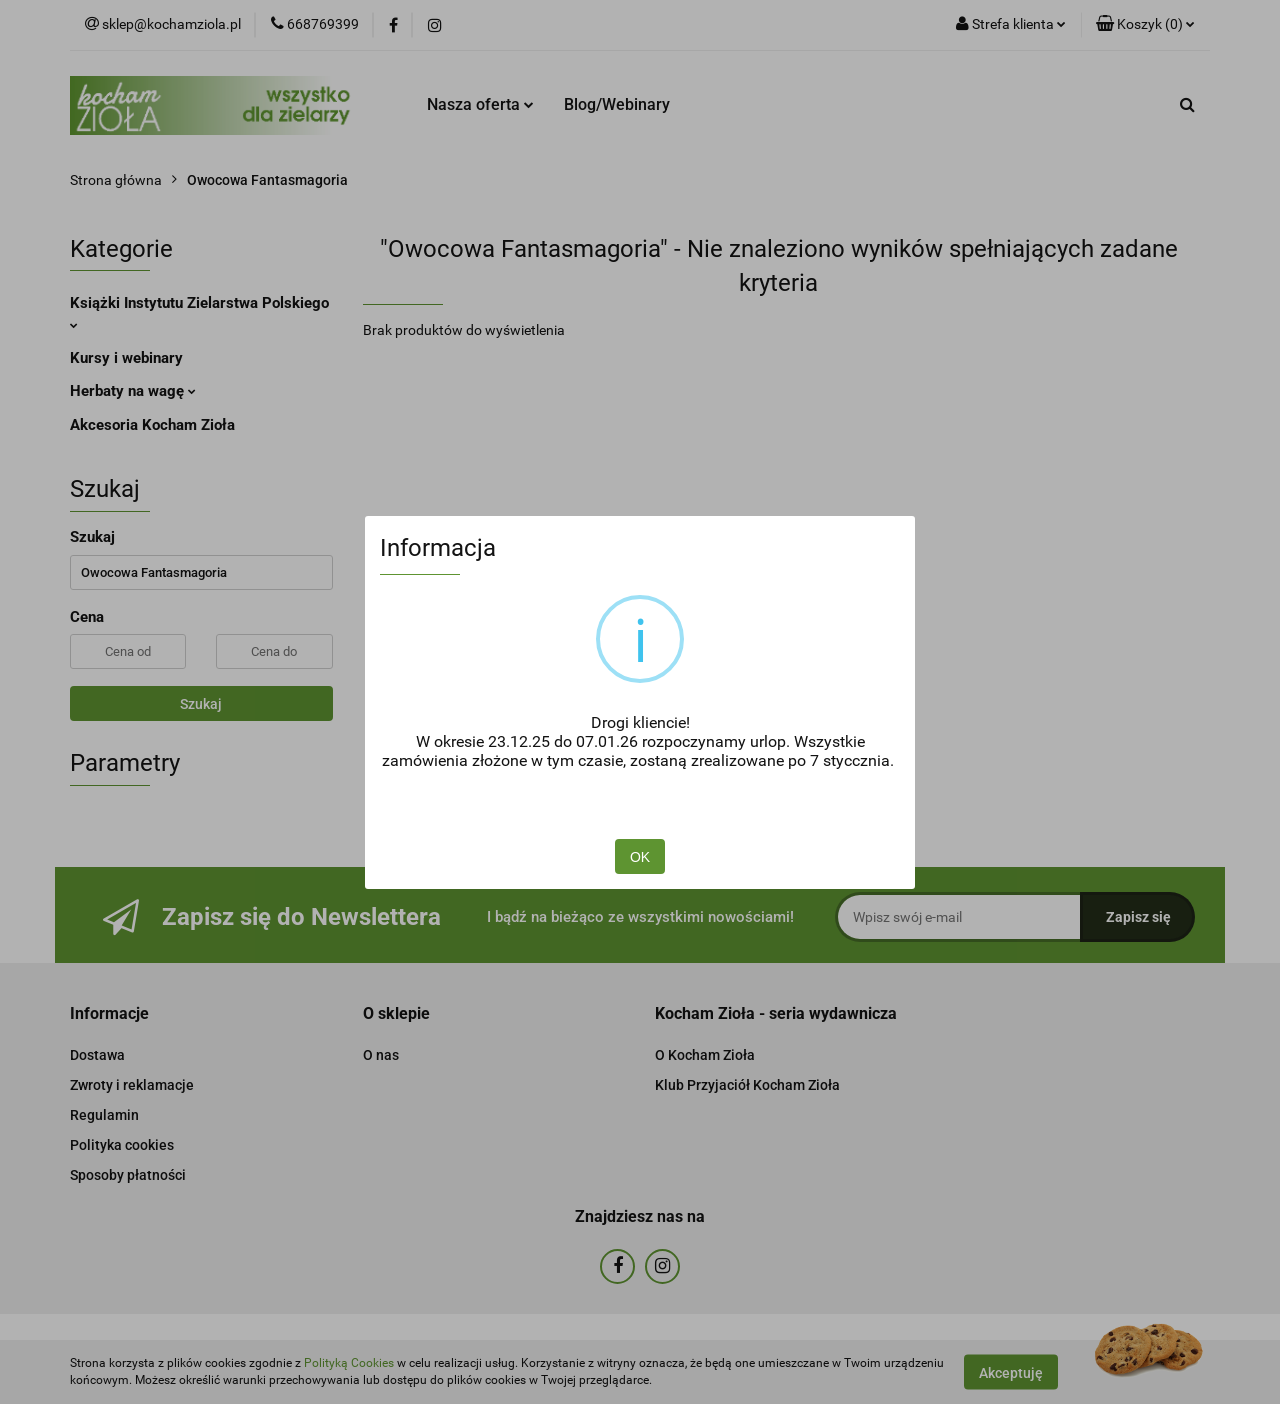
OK (640, 857)
